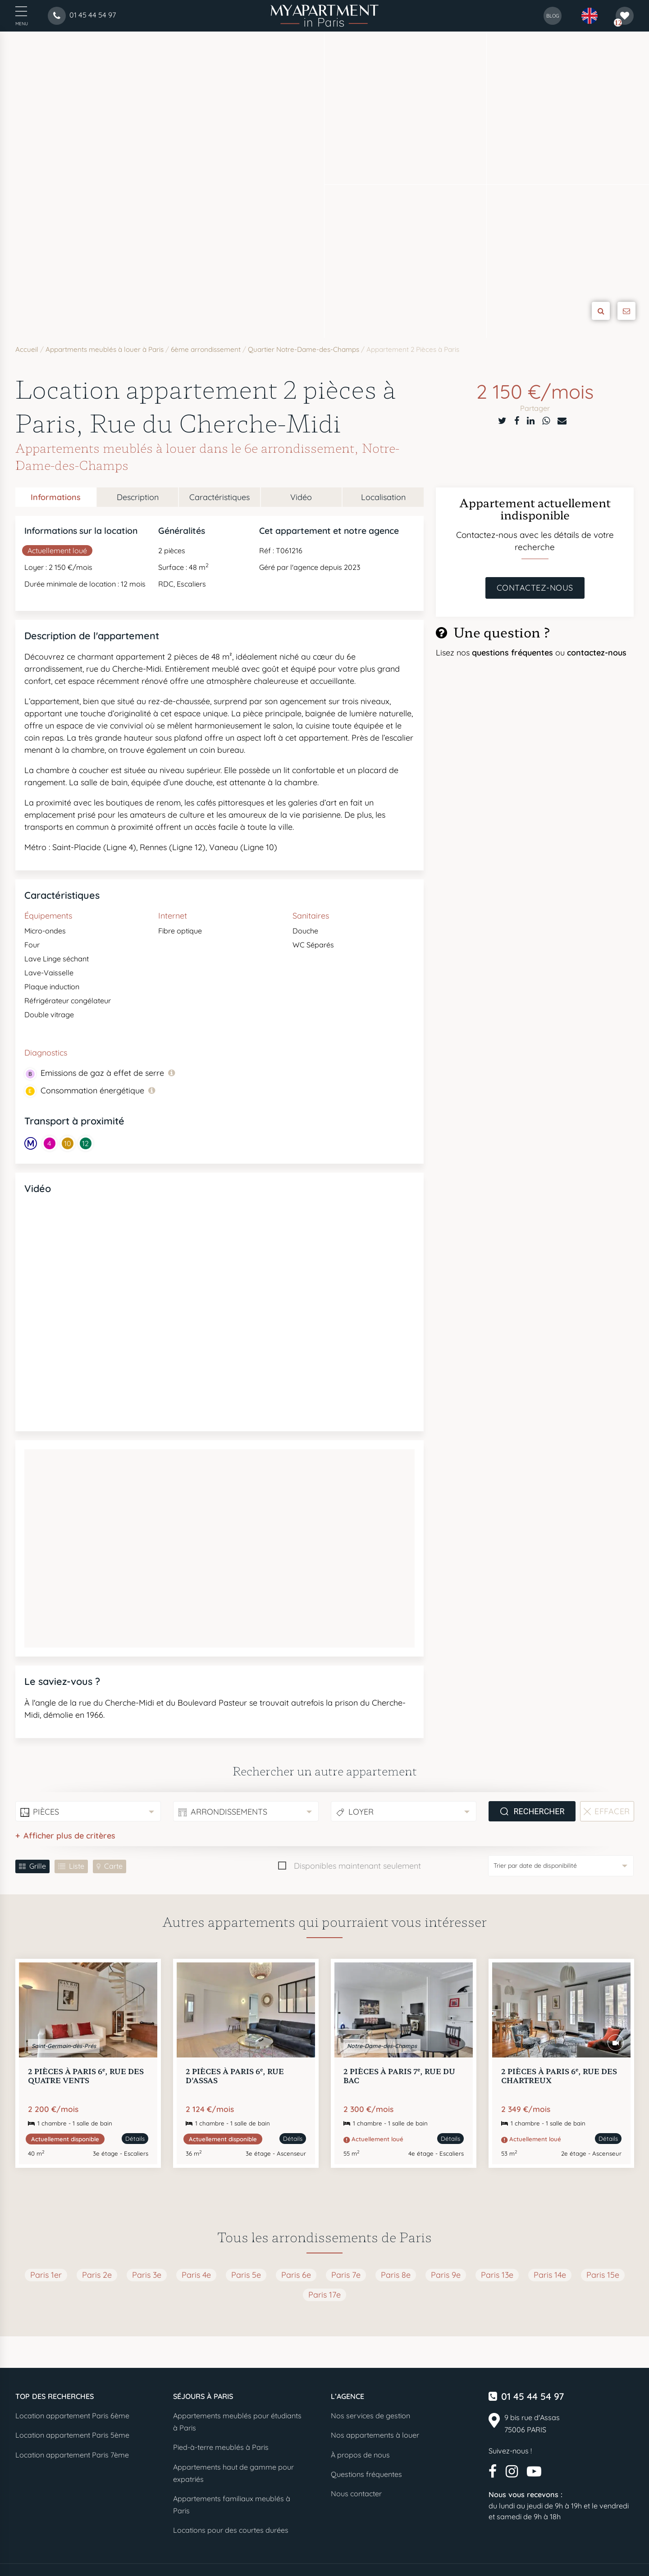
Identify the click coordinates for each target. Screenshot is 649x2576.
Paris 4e (196, 2275)
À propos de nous (360, 2454)
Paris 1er (46, 2275)
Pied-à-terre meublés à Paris (221, 2447)
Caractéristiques (219, 497)
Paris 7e (346, 2275)
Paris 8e (396, 2275)
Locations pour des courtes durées (230, 2530)
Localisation (383, 497)
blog (552, 16)
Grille (37, 1866)
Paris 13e (497, 2275)
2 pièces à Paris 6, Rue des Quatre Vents (86, 2075)
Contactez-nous (535, 588)
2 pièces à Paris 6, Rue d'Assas (235, 2075)
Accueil (26, 349)
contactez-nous (596, 652)
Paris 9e (446, 2275)
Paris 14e (550, 2275)
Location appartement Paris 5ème (72, 2434)
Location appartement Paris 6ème (72, 2415)
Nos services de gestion (370, 2415)
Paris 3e (146, 2275)
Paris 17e (324, 2294)
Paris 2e (97, 2275)
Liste (76, 1866)
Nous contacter (356, 2493)
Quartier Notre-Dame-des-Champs (303, 349)
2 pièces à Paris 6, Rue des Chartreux (559, 2075)
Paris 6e (296, 2275)
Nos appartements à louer (375, 2434)
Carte (113, 1866)
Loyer (361, 1812)
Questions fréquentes (366, 2474)
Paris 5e (246, 2275)
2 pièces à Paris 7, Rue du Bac (399, 2075)
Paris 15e (602, 2275)
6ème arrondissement (206, 349)
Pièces (46, 1812)
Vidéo (301, 497)
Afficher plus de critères (69, 1835)
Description (138, 497)
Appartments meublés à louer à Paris (105, 349)
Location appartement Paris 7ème (72, 2454)
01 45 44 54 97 (532, 2396)
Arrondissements (229, 1812)
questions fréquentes (513, 652)
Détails (135, 2138)
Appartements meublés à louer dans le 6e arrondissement (184, 447)
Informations (56, 497)
